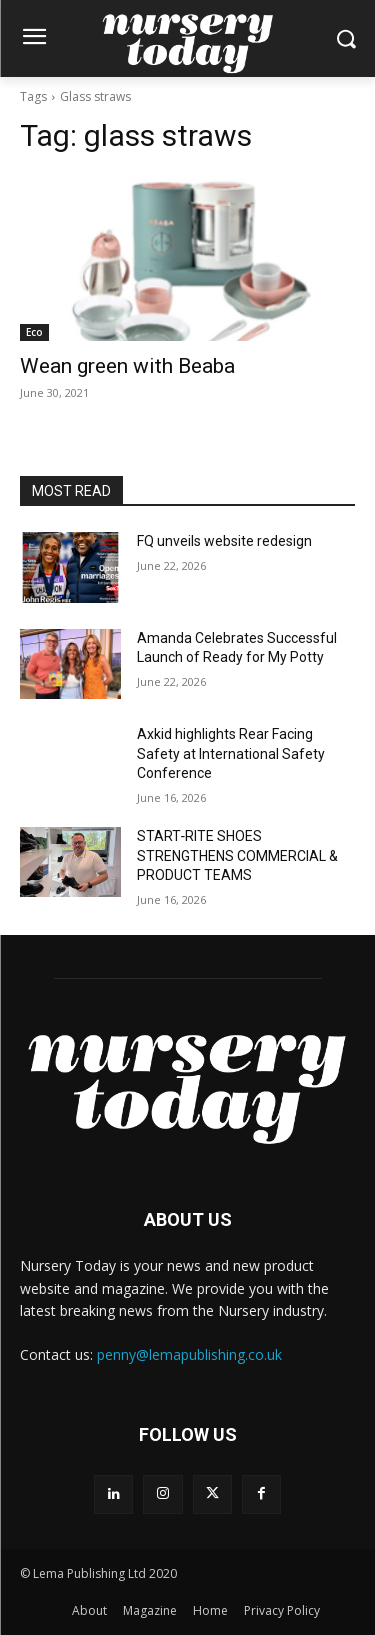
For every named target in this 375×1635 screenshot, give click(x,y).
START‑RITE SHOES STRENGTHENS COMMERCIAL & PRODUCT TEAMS (237, 855)
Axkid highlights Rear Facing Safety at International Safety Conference (231, 753)
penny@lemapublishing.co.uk (189, 1354)
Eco (34, 332)
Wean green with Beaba (127, 366)
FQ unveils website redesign (224, 541)
